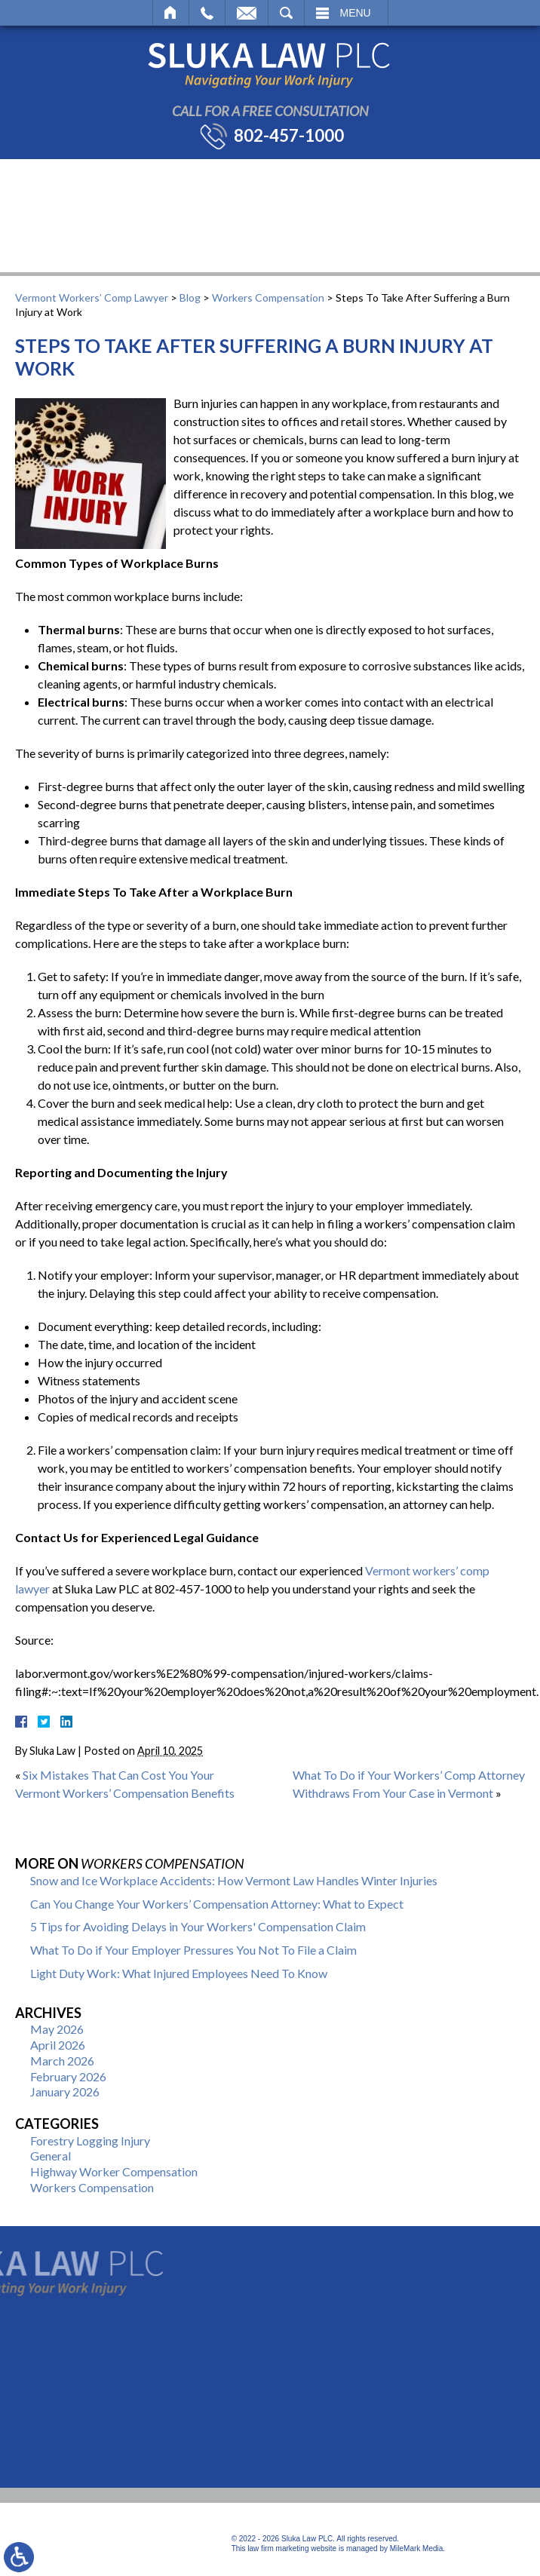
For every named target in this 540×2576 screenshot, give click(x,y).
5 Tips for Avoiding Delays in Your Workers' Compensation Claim (198, 1926)
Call (207, 13)
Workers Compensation (268, 297)
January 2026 (65, 2091)
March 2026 (62, 2060)
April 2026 (57, 2045)
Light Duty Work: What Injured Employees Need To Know (178, 1973)
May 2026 (57, 2029)
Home (171, 13)
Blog (190, 297)
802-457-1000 (289, 135)
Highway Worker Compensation (114, 2171)
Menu (355, 13)
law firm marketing (277, 2548)
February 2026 (68, 2076)
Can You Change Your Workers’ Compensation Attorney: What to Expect (216, 1904)
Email (247, 13)
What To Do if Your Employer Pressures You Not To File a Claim (193, 1950)
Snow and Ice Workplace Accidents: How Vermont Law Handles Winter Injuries (233, 1880)
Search (286, 13)
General (50, 2155)
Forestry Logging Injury (90, 2140)
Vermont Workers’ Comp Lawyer (91, 297)
